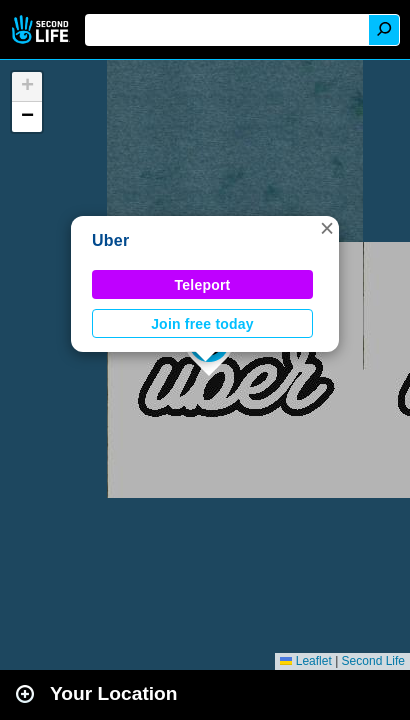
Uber (110, 240)
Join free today (202, 324)
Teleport (203, 285)
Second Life (42, 29)
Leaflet (305, 661)
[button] (327, 228)
